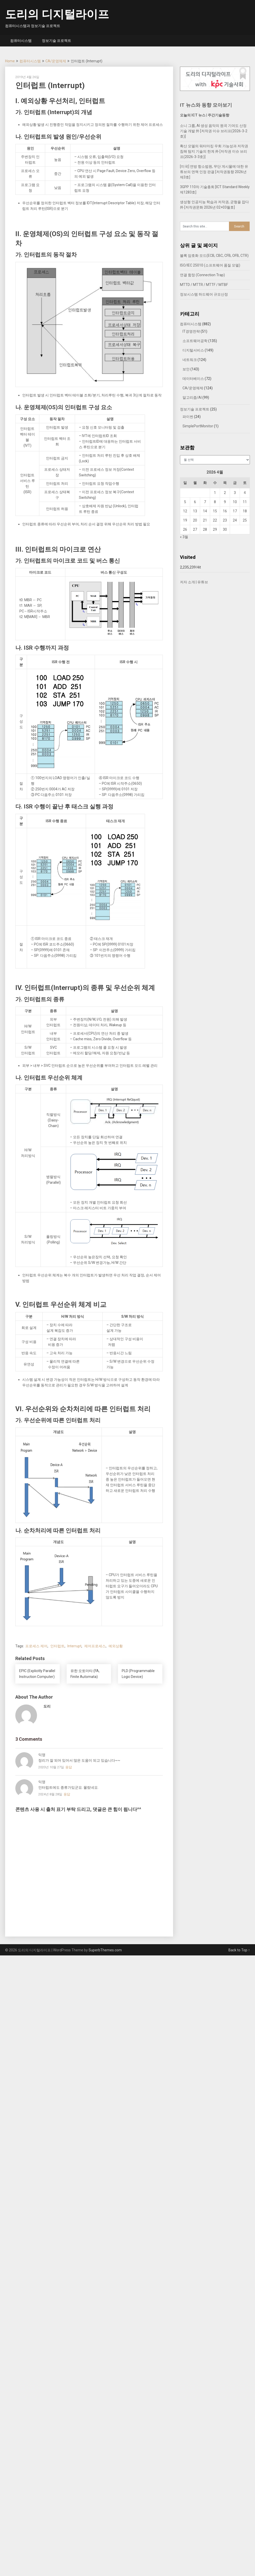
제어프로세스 (95, 1646)
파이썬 (188, 417)
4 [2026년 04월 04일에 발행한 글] (245, 493)
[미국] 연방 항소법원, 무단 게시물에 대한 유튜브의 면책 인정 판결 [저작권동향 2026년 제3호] (214, 171)
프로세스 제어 (36, 1646)
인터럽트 (57, 1646)
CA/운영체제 (55, 61)
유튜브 (202, 582)
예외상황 (115, 1646)
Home (10, 61)
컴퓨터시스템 (21, 41)
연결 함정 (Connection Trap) (202, 275)
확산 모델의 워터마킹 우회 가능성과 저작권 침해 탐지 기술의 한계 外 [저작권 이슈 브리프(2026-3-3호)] (214, 151)
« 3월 (184, 537)
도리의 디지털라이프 (57, 14)
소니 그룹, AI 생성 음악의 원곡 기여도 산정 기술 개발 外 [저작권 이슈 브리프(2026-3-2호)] (213, 131)
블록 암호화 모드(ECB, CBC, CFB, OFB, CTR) (214, 255)
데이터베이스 (193, 379)
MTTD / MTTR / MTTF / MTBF (204, 285)
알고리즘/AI (192, 397)
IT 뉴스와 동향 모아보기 (206, 105)
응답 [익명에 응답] (68, 1767)
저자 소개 (187, 582)
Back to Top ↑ (239, 1950)
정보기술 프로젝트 (56, 41)
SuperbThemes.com (105, 1950)
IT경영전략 (191, 331)
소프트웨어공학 (195, 341)
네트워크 (190, 360)
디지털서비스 (193, 350)
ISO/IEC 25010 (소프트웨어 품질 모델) (210, 265)
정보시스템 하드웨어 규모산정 (204, 294)
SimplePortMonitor (198, 426)
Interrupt (74, 1646)
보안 (186, 369)
